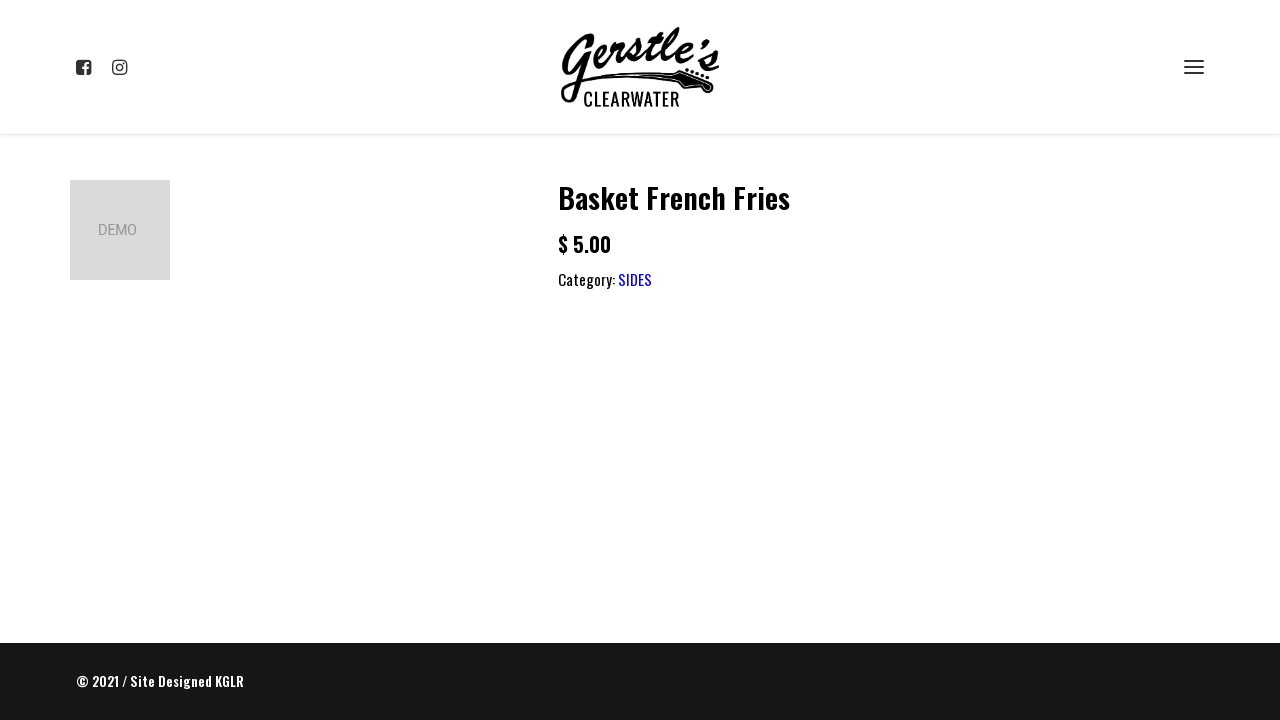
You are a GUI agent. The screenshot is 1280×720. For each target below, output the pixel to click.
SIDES (635, 279)
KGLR (229, 681)
